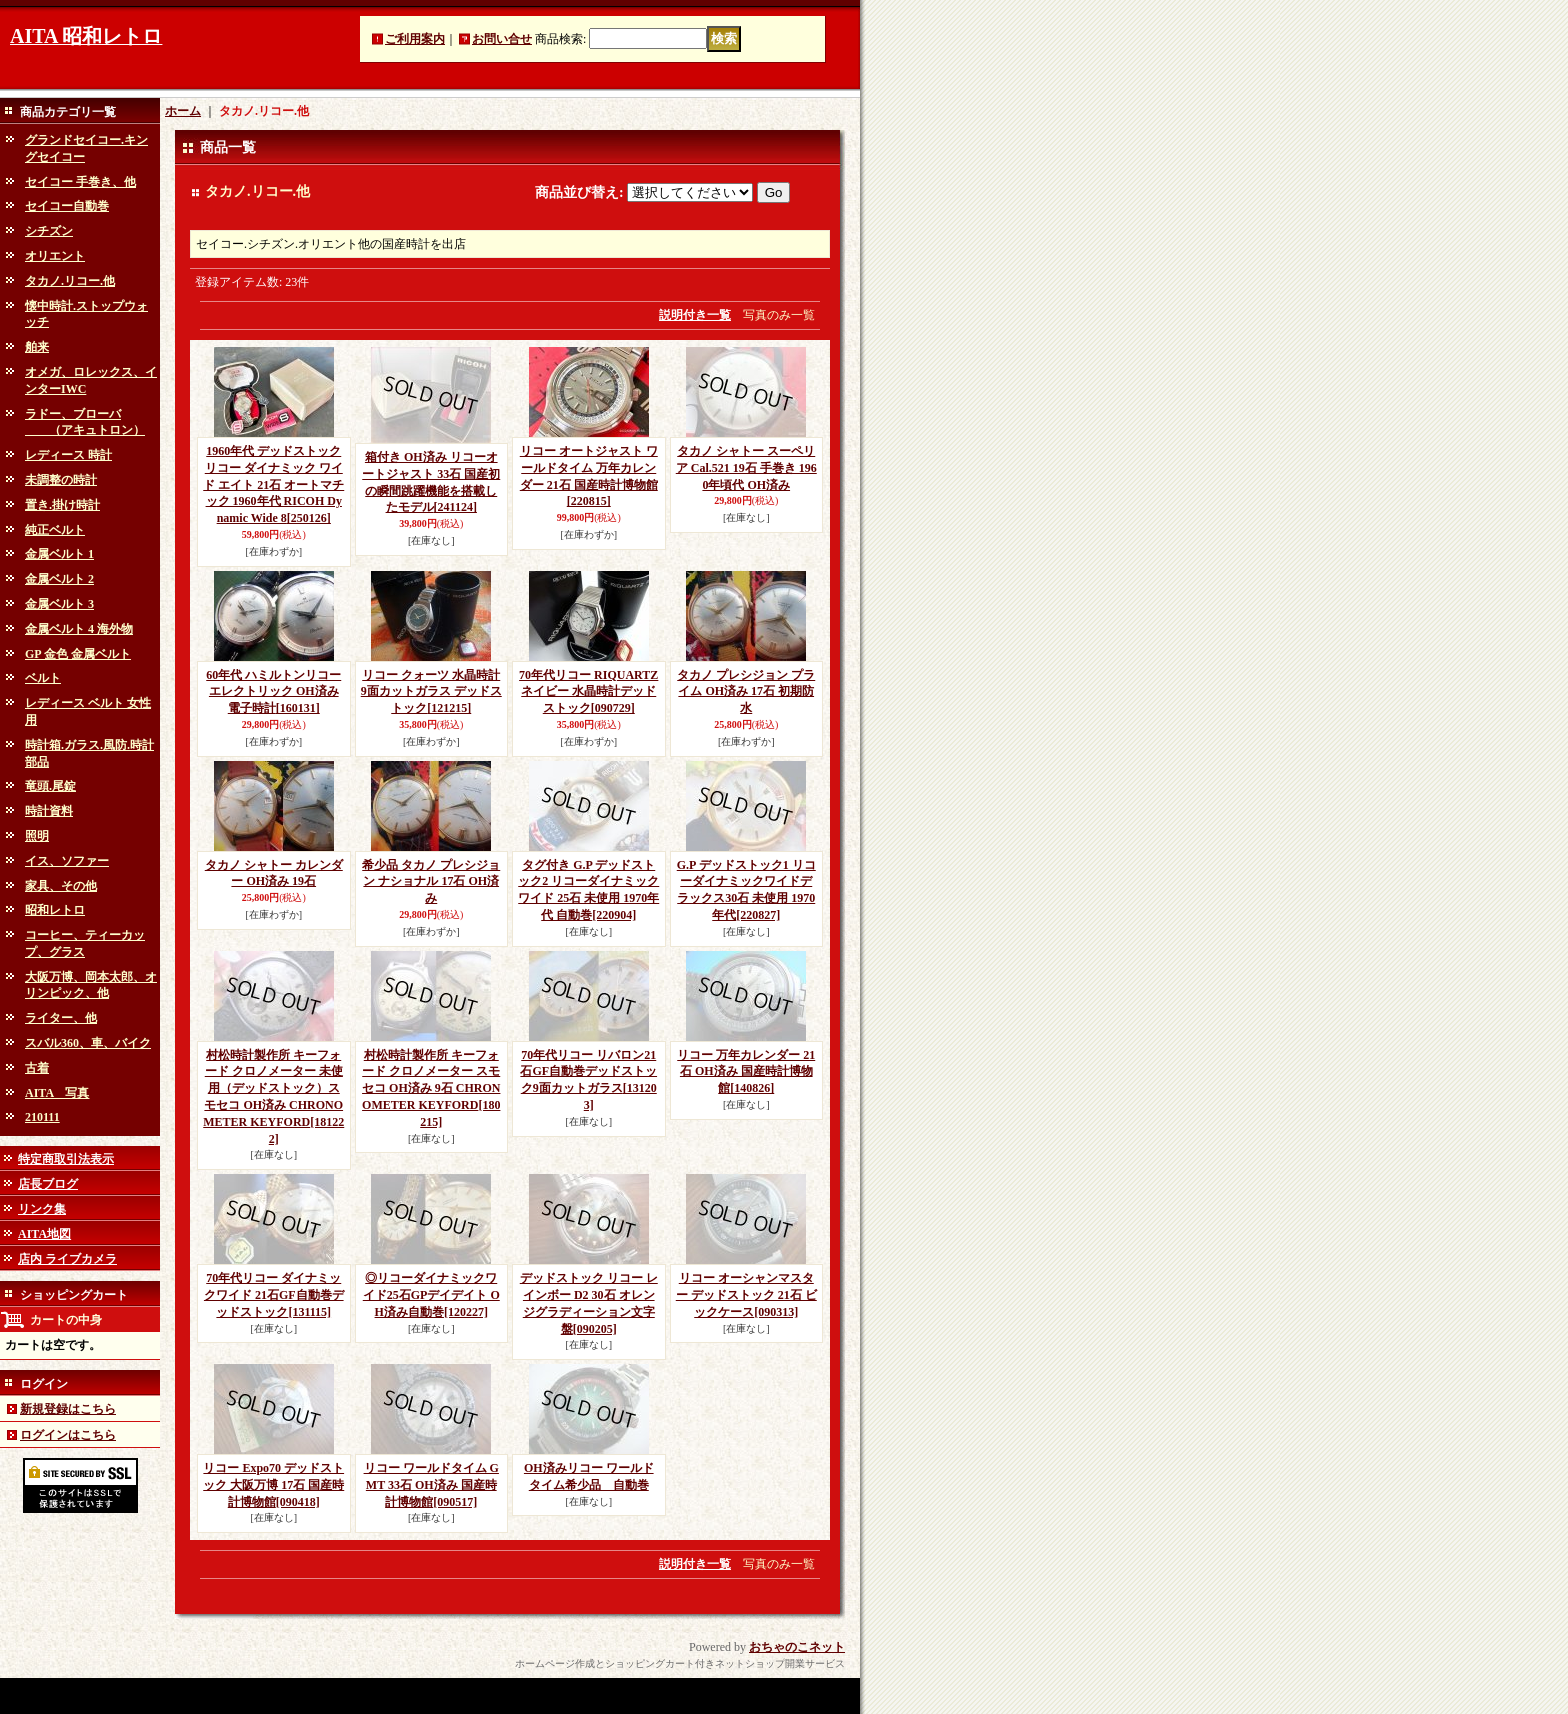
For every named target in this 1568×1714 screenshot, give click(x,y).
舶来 (37, 347)
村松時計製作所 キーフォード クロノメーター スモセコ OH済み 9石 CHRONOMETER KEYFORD (431, 1088)
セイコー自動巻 (67, 206)
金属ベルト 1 (59, 554)
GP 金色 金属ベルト (78, 654)
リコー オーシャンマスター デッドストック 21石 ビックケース (746, 1295)
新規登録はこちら (68, 1409)
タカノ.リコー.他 (70, 281)
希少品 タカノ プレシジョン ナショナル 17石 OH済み (431, 882)
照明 (37, 836)
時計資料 (49, 811)
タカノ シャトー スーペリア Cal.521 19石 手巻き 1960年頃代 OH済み (746, 468)
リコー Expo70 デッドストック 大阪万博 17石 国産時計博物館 (273, 1485)
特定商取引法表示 (66, 1159)
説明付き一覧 (695, 315)
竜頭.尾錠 (50, 786)
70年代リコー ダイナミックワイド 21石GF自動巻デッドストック (274, 1295)
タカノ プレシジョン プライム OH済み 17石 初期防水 (746, 692)
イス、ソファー (67, 861)
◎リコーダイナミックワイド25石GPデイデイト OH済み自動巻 (431, 1295)
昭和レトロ (55, 910)
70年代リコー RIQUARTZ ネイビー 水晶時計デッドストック (588, 692)
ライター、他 (61, 1018)
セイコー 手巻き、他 (80, 182)
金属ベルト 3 (59, 604)
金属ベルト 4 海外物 (79, 629)
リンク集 (42, 1209)
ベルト (43, 678)
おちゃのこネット (797, 1647)
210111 (42, 1117)
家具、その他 (61, 886)
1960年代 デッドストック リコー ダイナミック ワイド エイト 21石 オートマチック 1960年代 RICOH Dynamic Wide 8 (273, 484)
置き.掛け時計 (62, 505)
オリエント (55, 256)
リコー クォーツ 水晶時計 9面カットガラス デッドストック (431, 692)
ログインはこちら (68, 1435)
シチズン (49, 231)
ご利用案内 (415, 39)
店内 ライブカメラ (67, 1259)
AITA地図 (44, 1234)
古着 (37, 1068)
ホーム (183, 111)
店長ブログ (48, 1184)
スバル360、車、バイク (88, 1043)
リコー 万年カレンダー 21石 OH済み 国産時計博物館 (746, 1072)
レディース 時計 (68, 455)
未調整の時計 (61, 480)
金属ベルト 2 (59, 579)
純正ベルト (55, 530)
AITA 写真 (57, 1093)
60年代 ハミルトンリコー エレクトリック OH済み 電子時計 (273, 692)
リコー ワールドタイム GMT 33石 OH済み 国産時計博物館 (431, 1485)
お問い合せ (502, 39)
